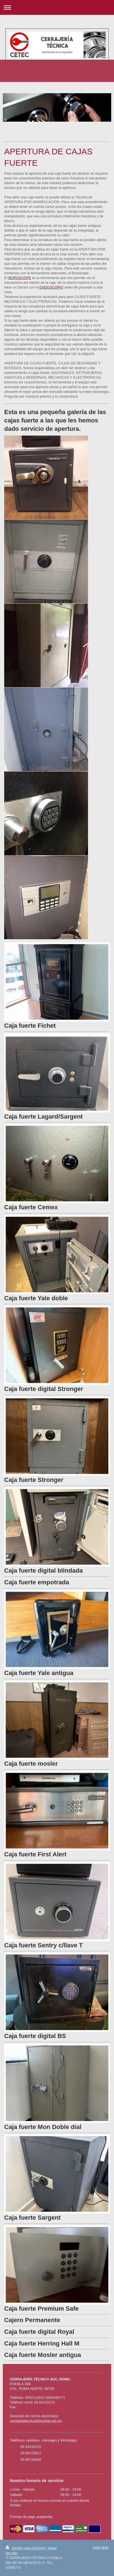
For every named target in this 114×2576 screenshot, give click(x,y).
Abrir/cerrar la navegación (57, 7)
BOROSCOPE (19, 278)
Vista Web (100, 2547)
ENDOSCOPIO (51, 287)
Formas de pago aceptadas (31, 2517)
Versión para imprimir (26, 2548)
